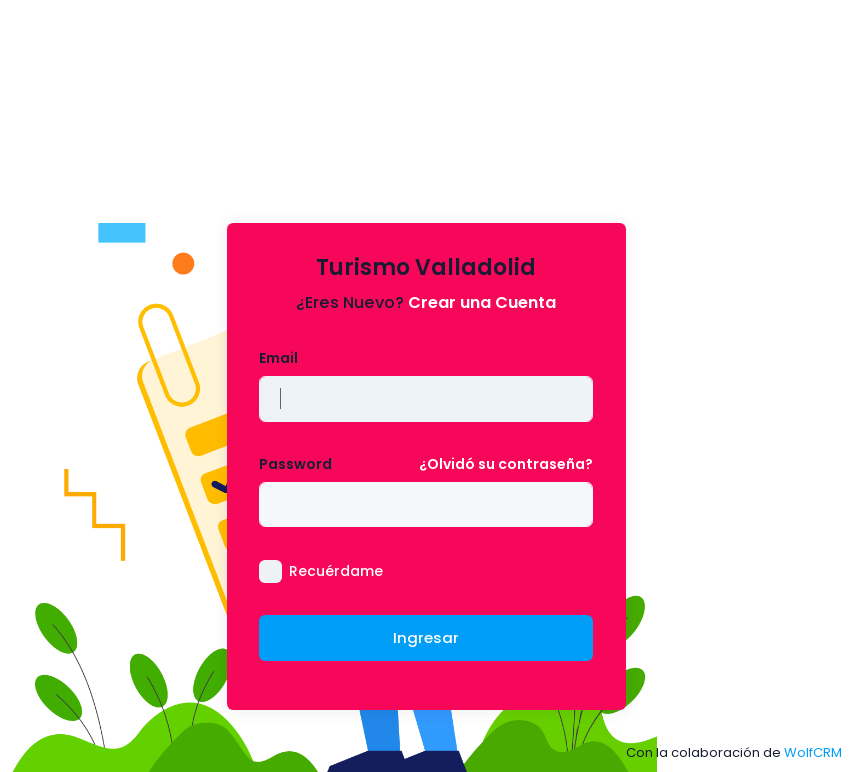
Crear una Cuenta (482, 302)
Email (278, 358)
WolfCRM (813, 752)
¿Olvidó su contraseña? (506, 464)
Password (295, 464)
